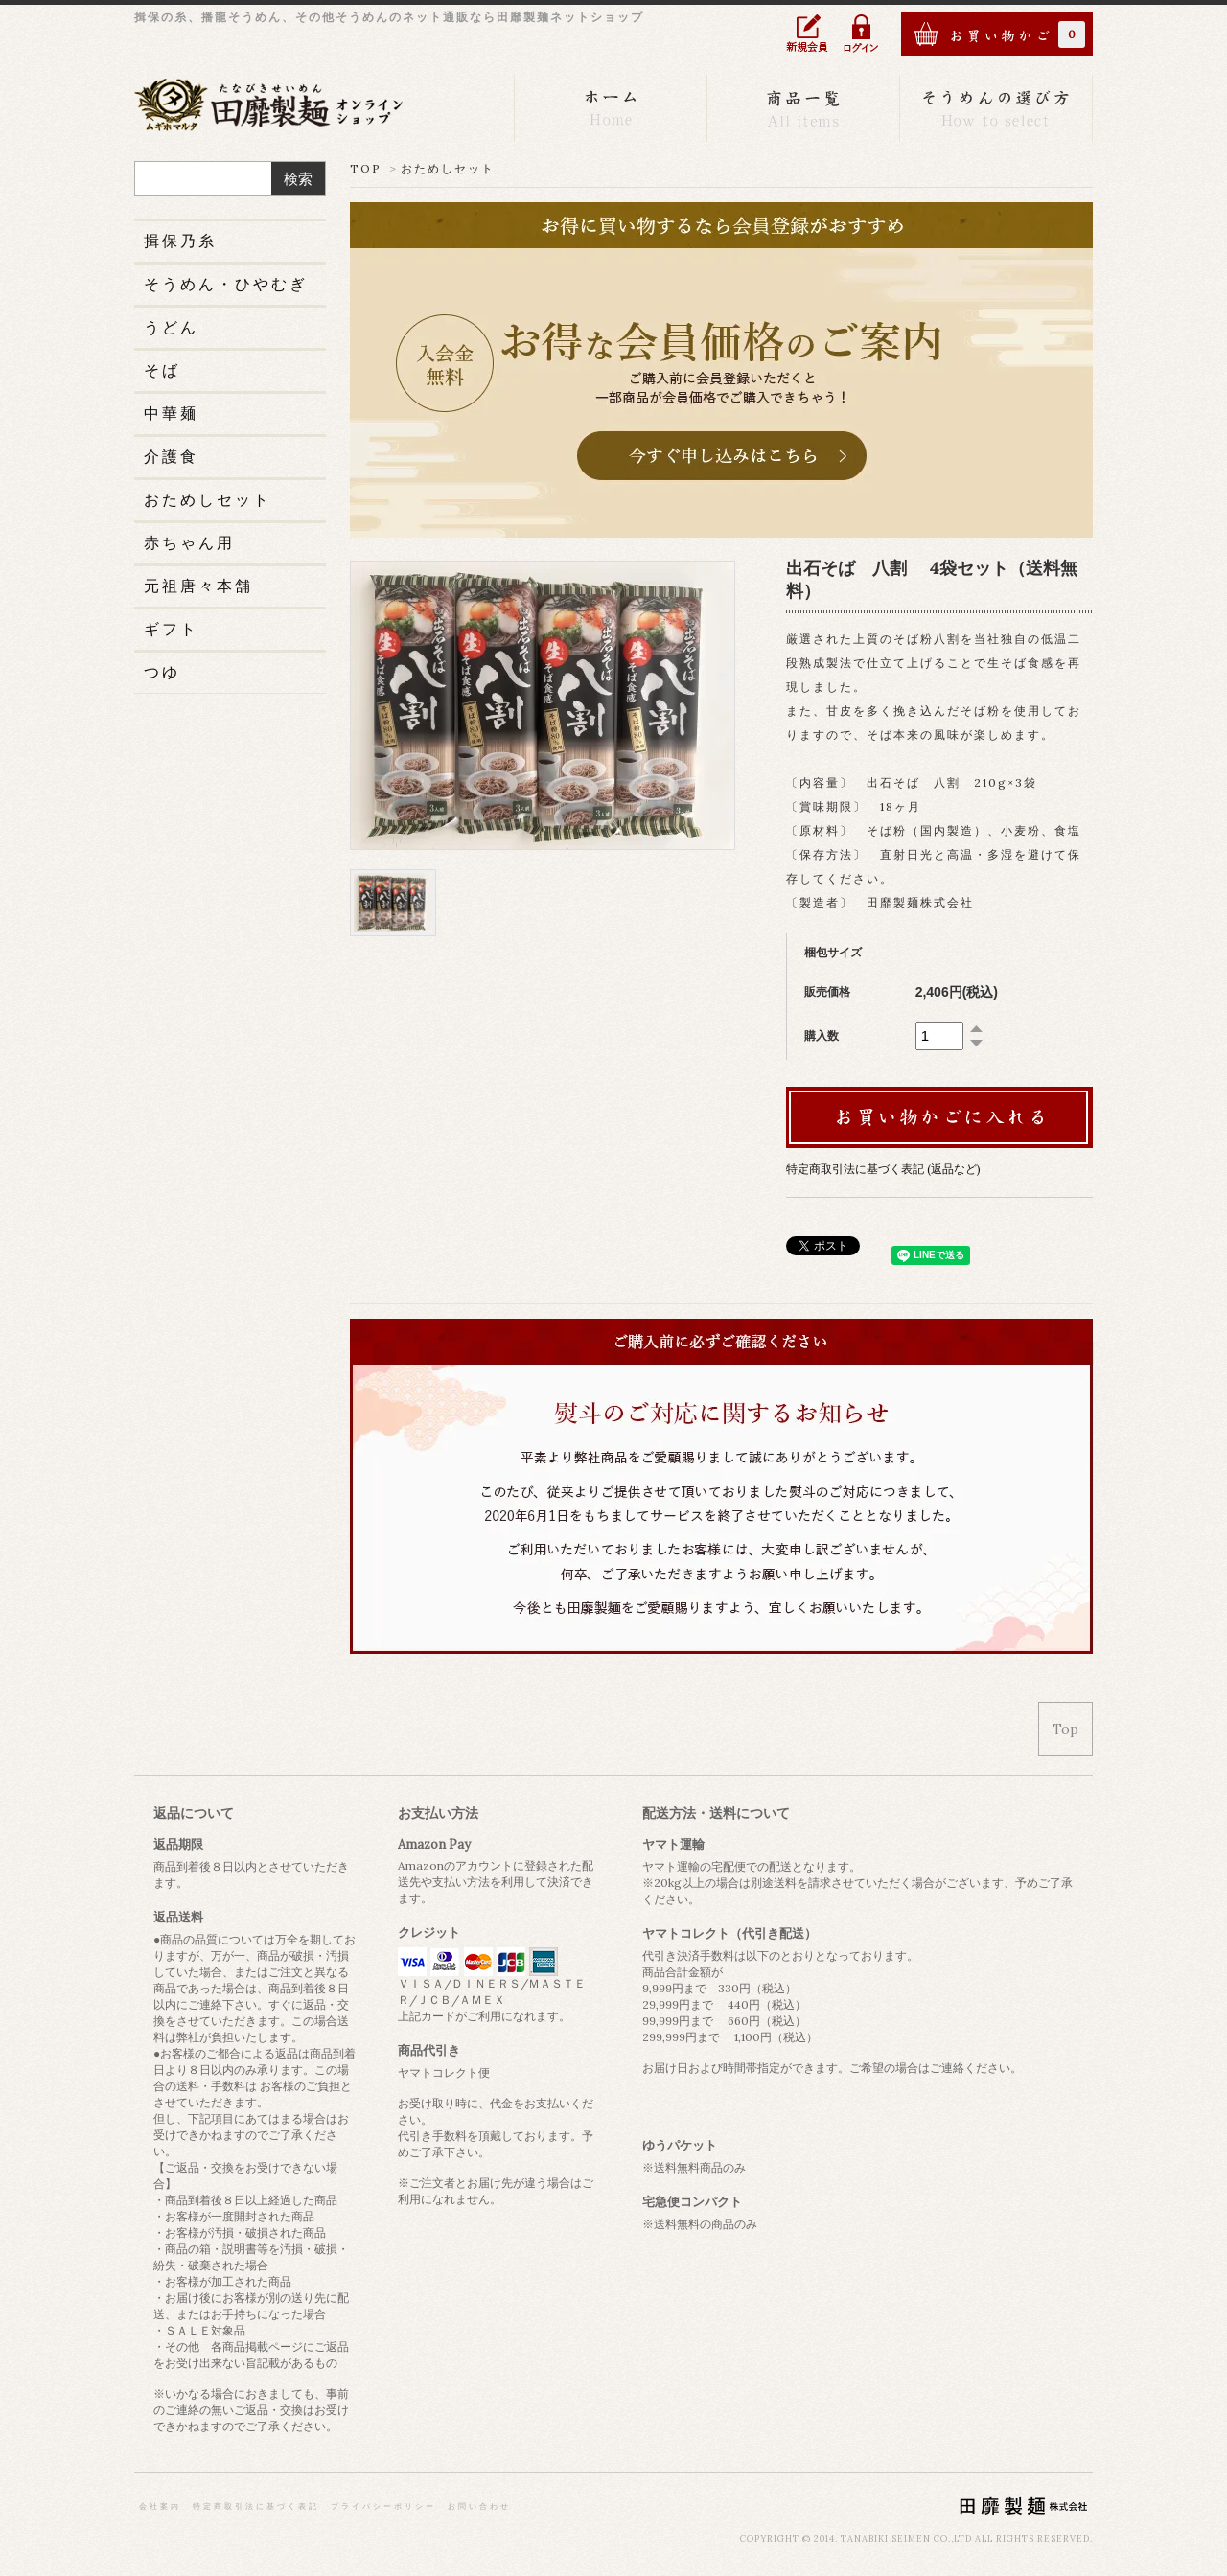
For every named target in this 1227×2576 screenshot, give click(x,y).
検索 (298, 179)
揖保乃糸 (180, 240)
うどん (171, 326)
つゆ (162, 671)
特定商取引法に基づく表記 (256, 2506)
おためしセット (448, 168)
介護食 (171, 456)
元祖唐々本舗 (198, 585)
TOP (366, 168)
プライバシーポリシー (383, 2506)
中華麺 (171, 413)
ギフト (171, 628)
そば (162, 370)
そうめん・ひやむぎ (226, 283)
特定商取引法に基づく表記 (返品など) (883, 1169)
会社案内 (160, 2506)
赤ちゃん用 (189, 542)
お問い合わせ (479, 2506)
